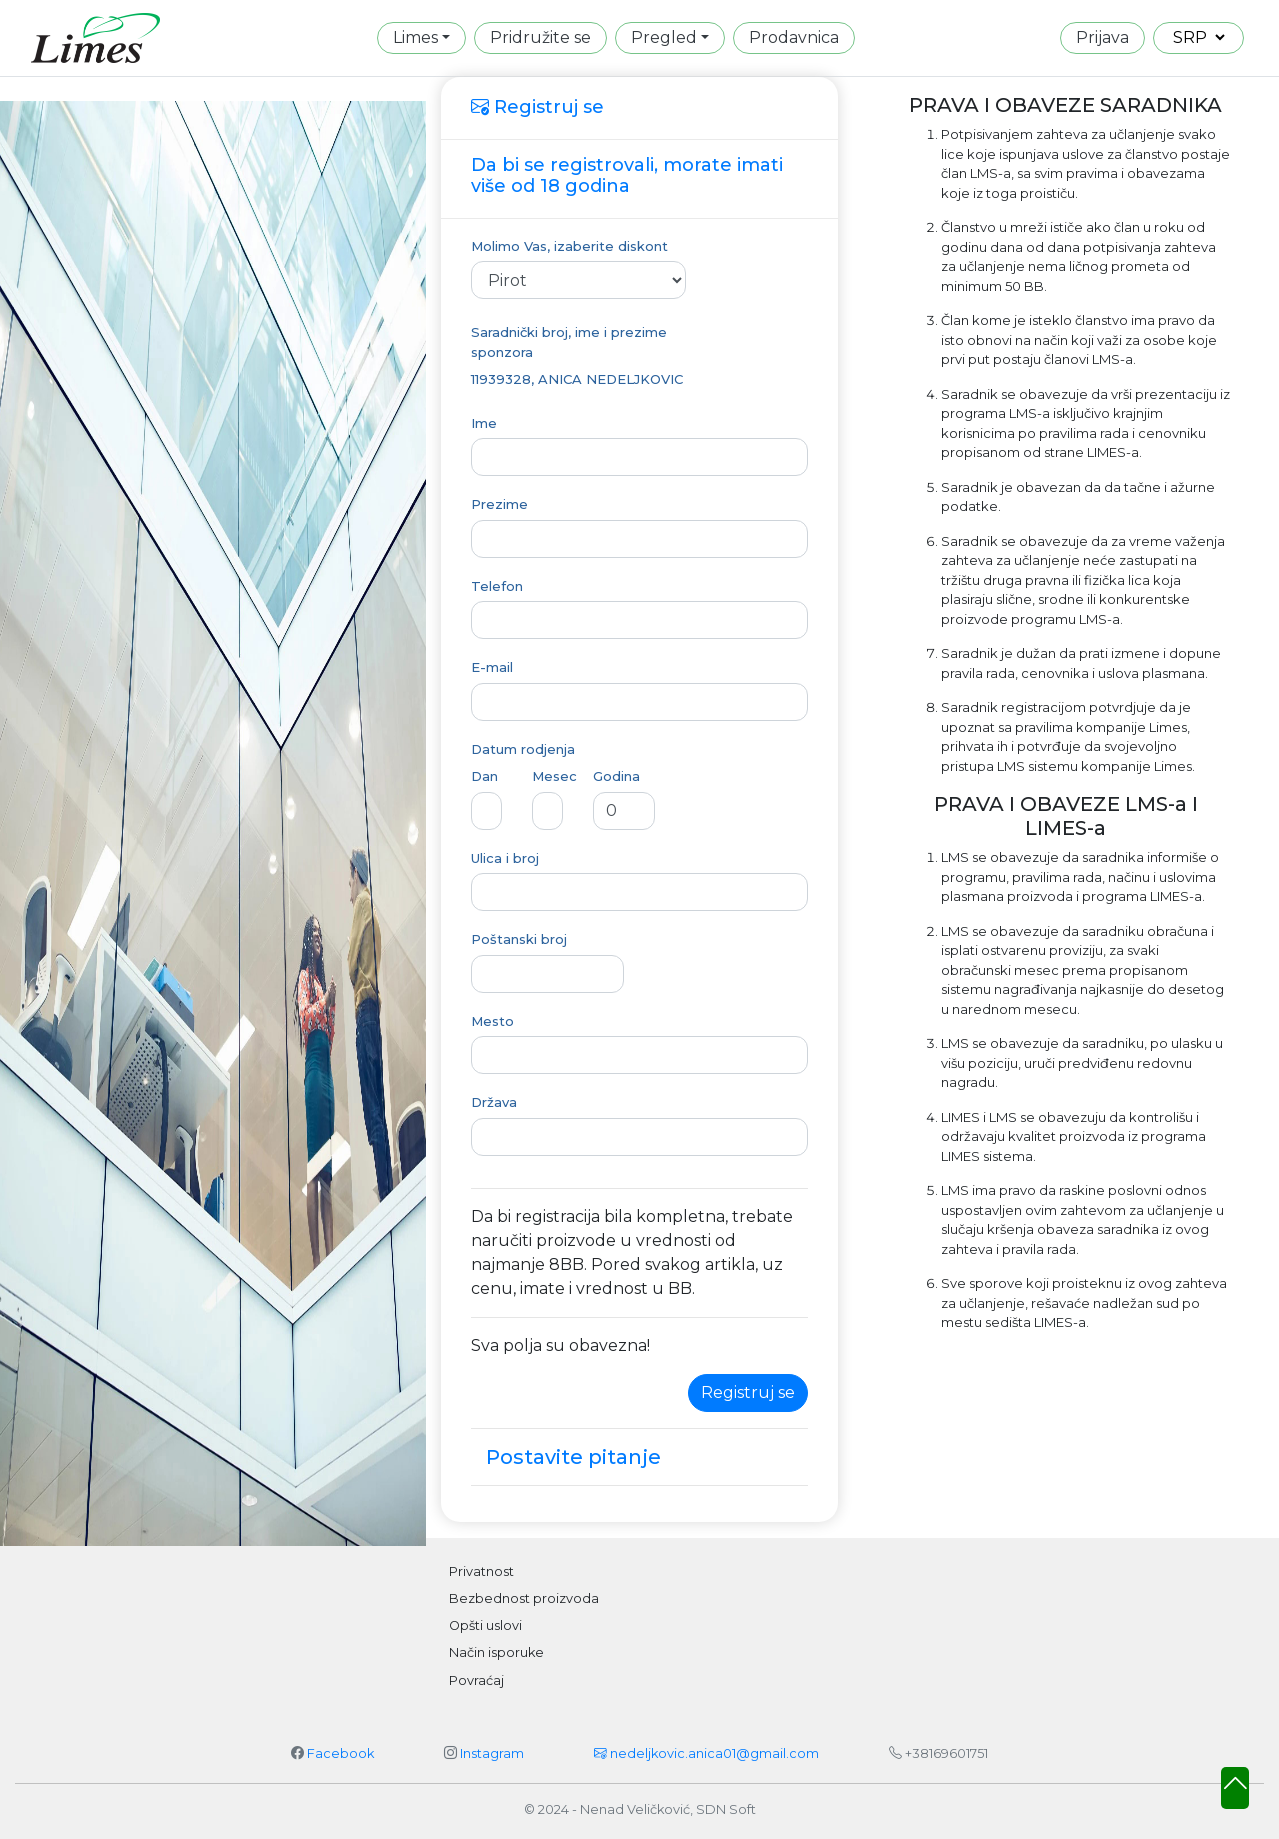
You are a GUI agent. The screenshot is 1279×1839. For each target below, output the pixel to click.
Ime (484, 423)
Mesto (492, 1021)
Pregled (664, 37)
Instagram (492, 1753)
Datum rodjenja (523, 749)
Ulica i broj (505, 858)
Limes (415, 37)
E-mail (492, 667)
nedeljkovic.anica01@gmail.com (706, 1753)
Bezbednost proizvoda (524, 1598)
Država (494, 1102)
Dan (484, 776)
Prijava (1102, 37)
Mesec (554, 776)
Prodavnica (794, 37)
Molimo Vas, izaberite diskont (569, 246)
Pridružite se (540, 37)
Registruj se (748, 1392)
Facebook (340, 1753)
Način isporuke (496, 1652)
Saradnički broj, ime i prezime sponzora (569, 342)
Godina (616, 776)
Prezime (499, 504)
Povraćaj (476, 1680)
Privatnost (481, 1571)
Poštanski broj (519, 939)
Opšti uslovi (485, 1625)
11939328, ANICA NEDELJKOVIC (577, 379)
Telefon (497, 586)
